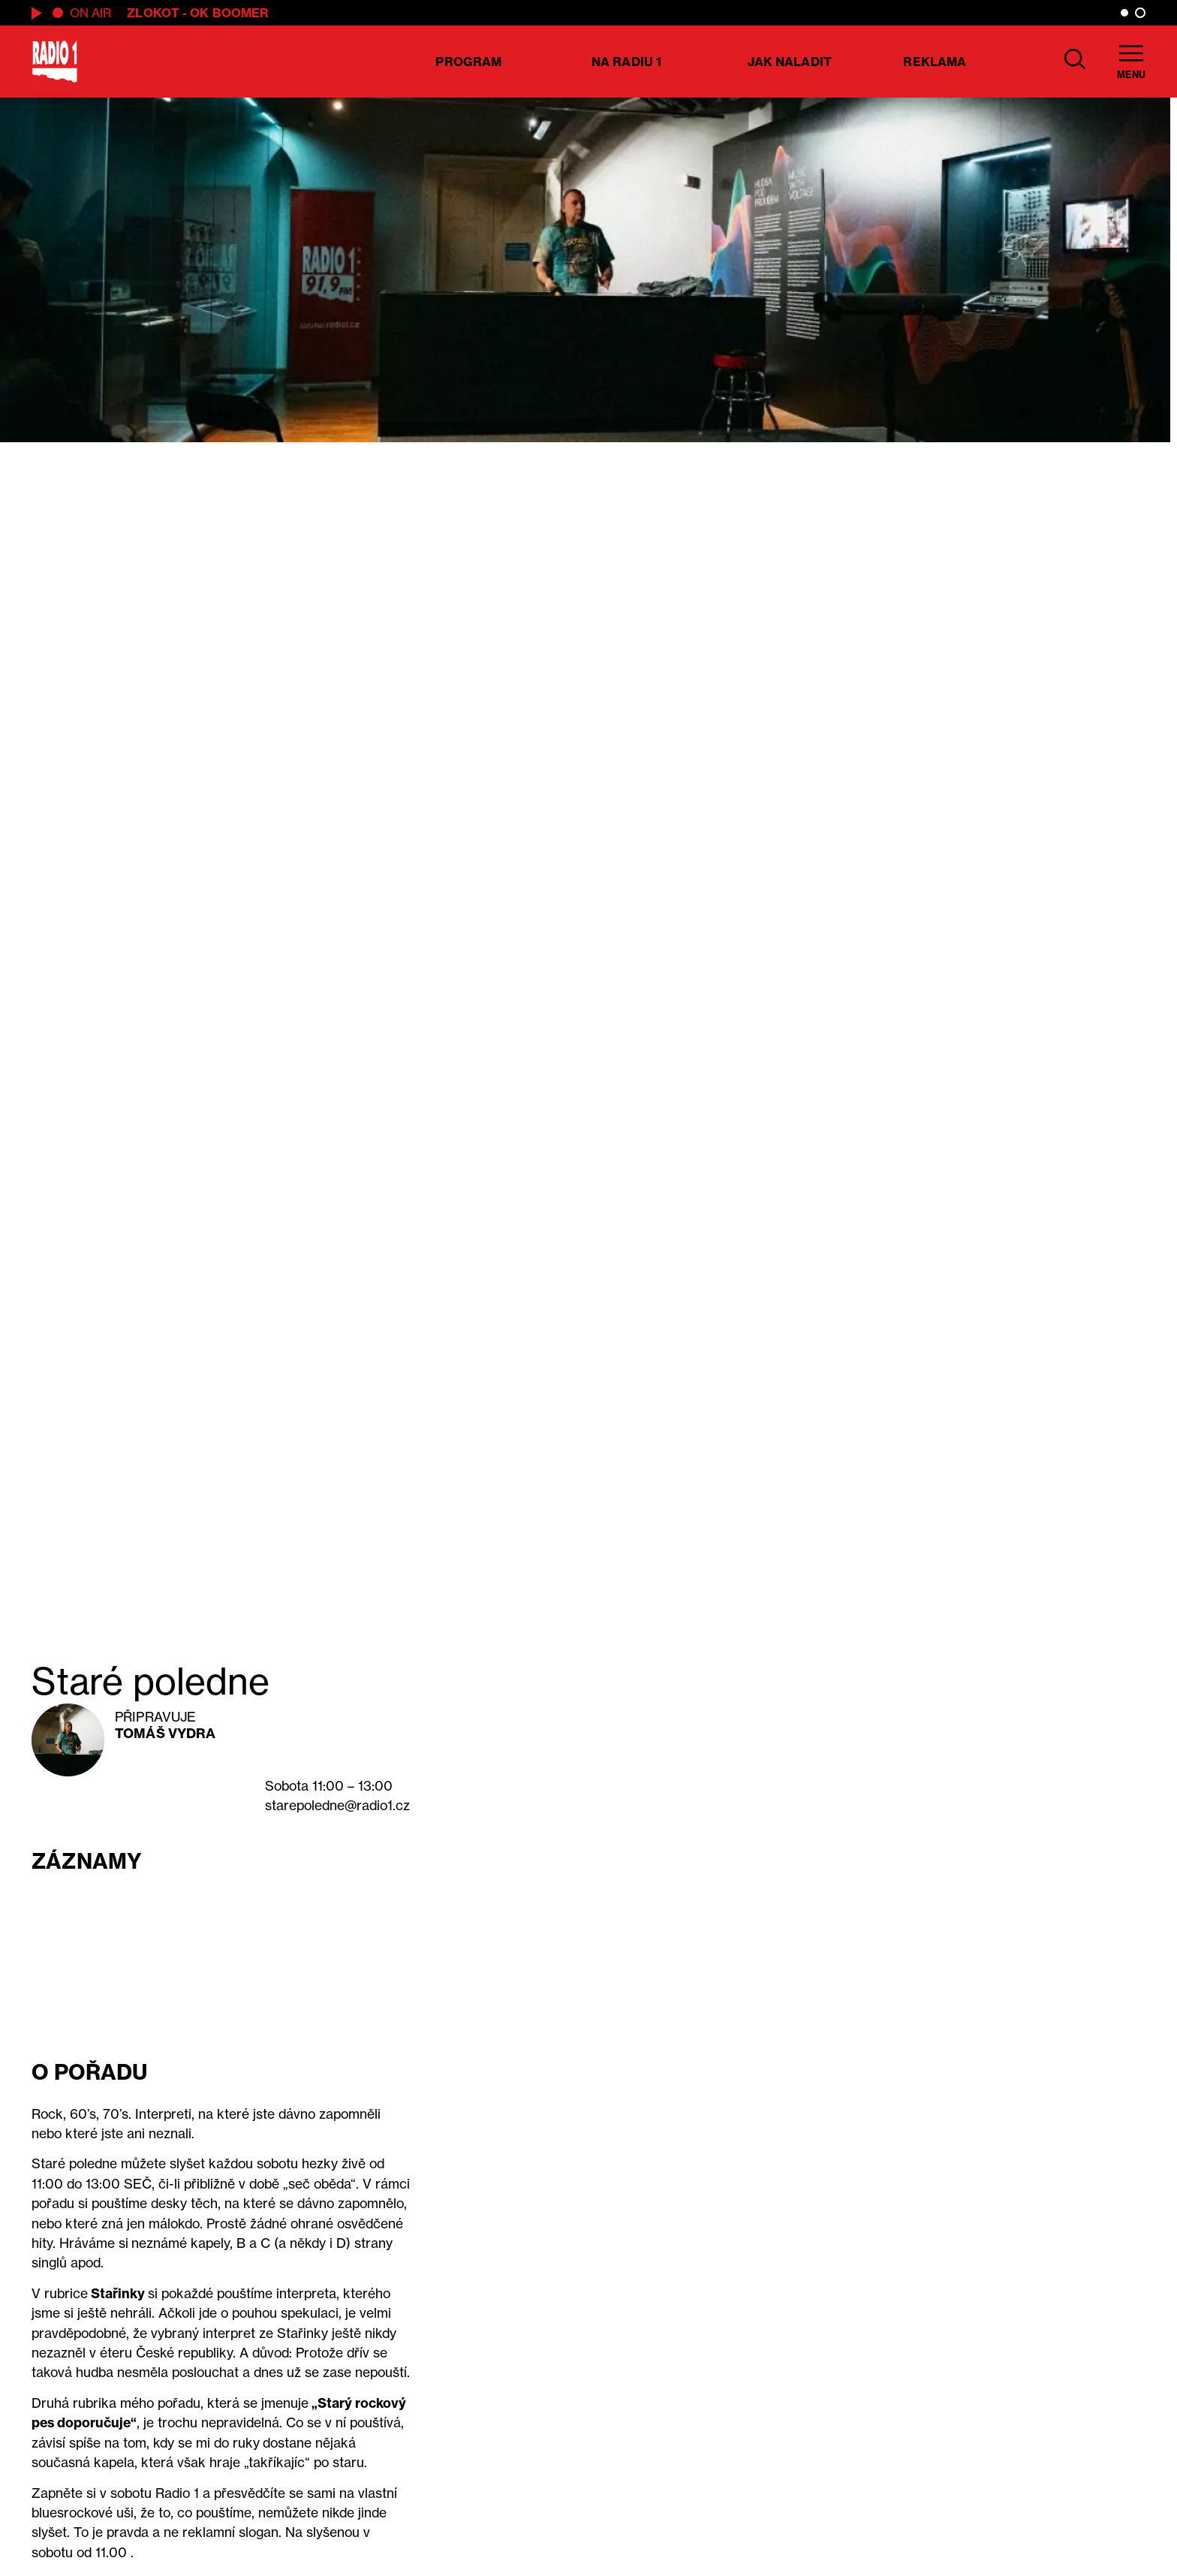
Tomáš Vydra (165, 1733)
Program (468, 61)
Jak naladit (790, 61)
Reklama (934, 61)
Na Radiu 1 (626, 61)
